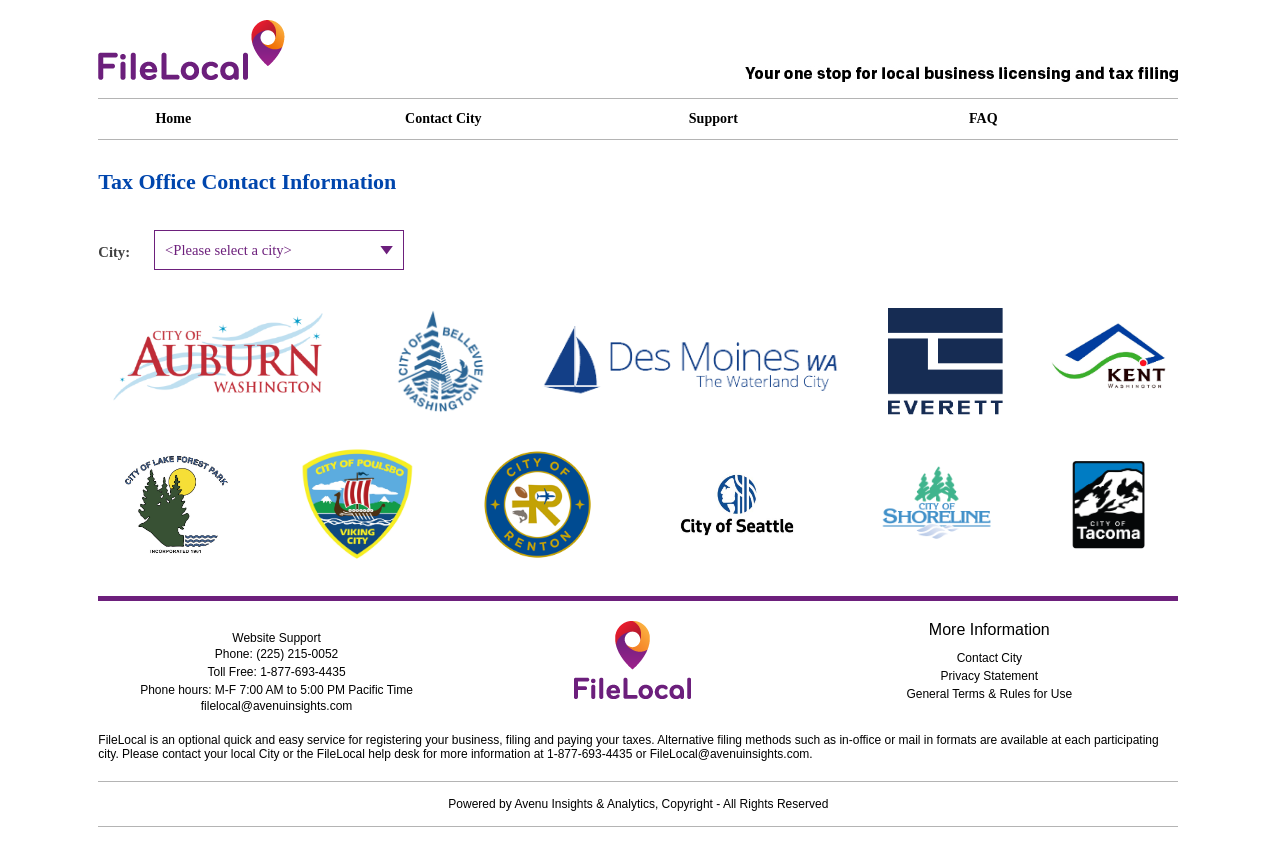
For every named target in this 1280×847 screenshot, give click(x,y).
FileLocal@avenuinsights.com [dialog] (730, 754)
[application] (773, 119)
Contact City (989, 658)
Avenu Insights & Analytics (584, 804)
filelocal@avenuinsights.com (277, 706)
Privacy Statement (989, 676)
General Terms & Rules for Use (989, 694)
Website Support (276, 638)
